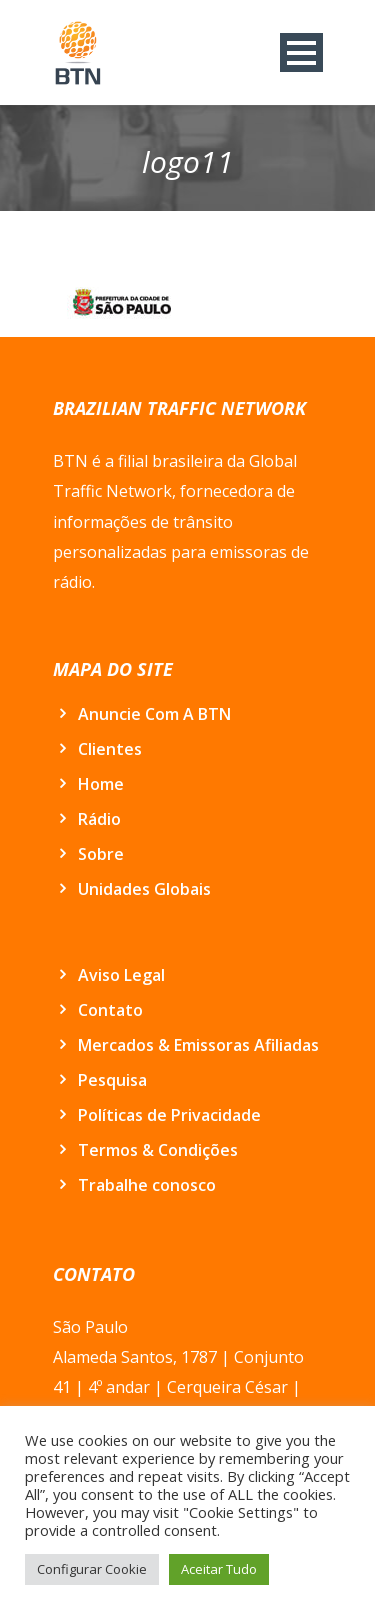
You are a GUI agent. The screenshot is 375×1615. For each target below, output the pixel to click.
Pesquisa (112, 1080)
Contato (110, 1010)
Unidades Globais (144, 889)
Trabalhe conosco (147, 1185)
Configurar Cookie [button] (92, 1569)
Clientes (110, 749)
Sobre (101, 854)
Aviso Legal (121, 975)
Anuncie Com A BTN (154, 714)
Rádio (99, 819)
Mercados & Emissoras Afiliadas (198, 1045)
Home (101, 784)
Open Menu (301, 52)
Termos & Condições (158, 1150)
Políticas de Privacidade (169, 1115)
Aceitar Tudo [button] (219, 1569)
